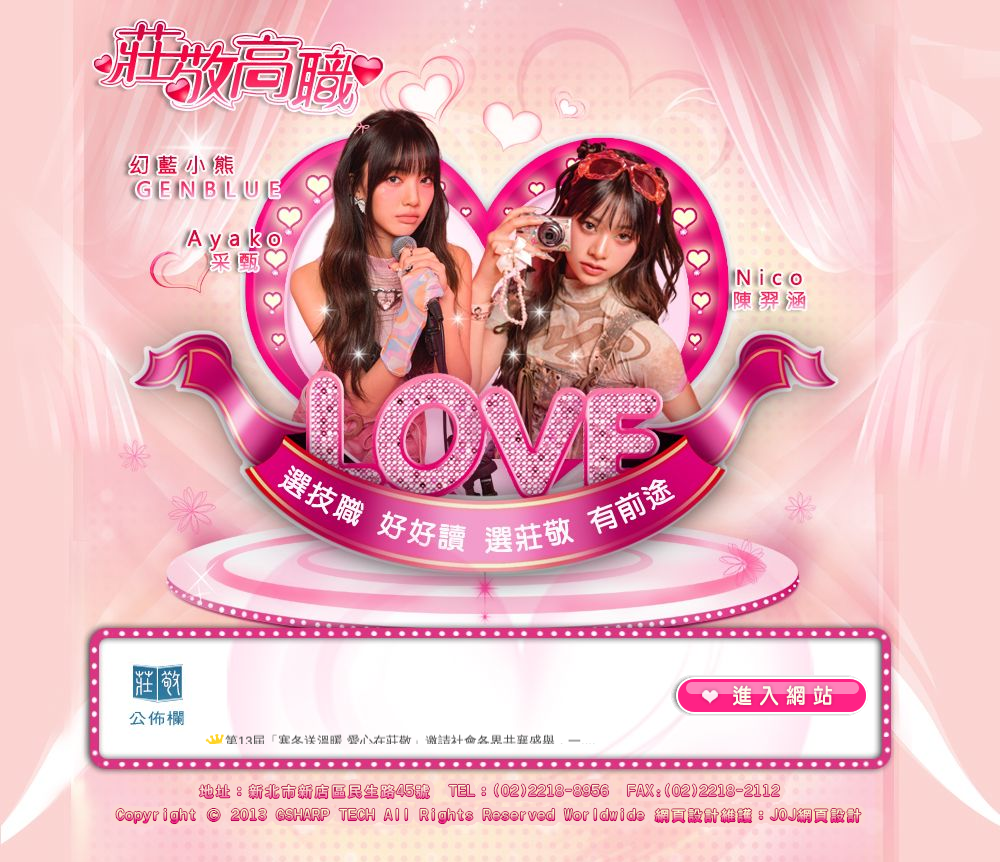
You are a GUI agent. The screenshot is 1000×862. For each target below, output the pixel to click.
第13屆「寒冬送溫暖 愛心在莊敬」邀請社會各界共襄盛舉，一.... (410, 741)
